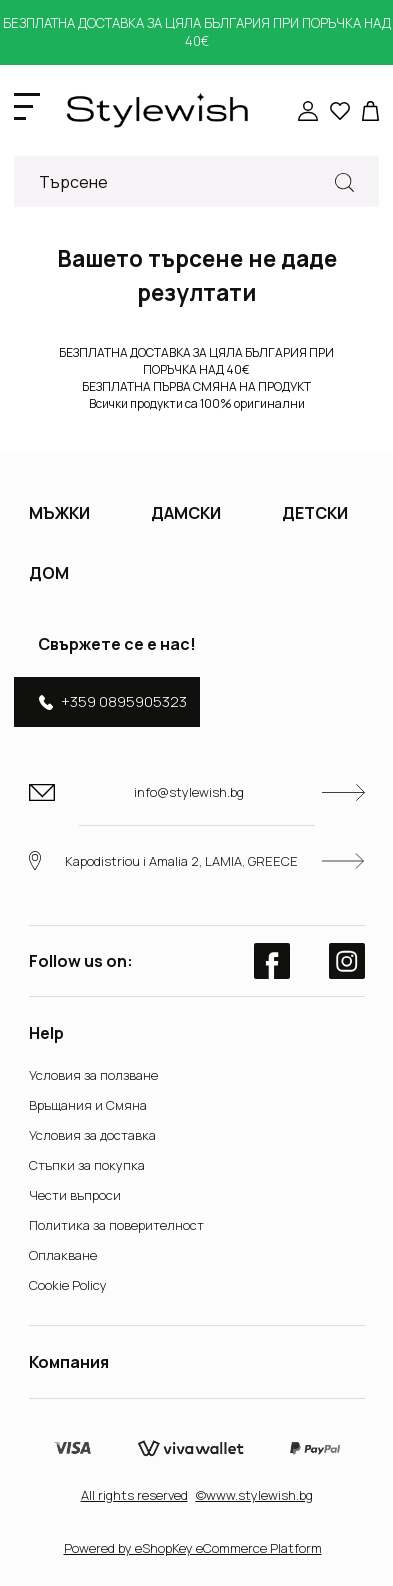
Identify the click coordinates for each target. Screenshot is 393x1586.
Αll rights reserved (134, 1495)
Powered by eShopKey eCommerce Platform (193, 1548)
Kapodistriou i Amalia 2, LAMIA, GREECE (197, 860)
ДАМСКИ (186, 513)
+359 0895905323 (113, 701)
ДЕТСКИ (315, 513)
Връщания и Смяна (88, 1105)
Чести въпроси (75, 1195)
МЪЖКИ (59, 513)
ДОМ (49, 573)
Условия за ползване (93, 1075)
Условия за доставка (92, 1135)
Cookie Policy (68, 1285)
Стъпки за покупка (87, 1165)
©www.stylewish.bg (254, 1495)
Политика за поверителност (116, 1225)
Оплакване (63, 1255)
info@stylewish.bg (197, 792)
